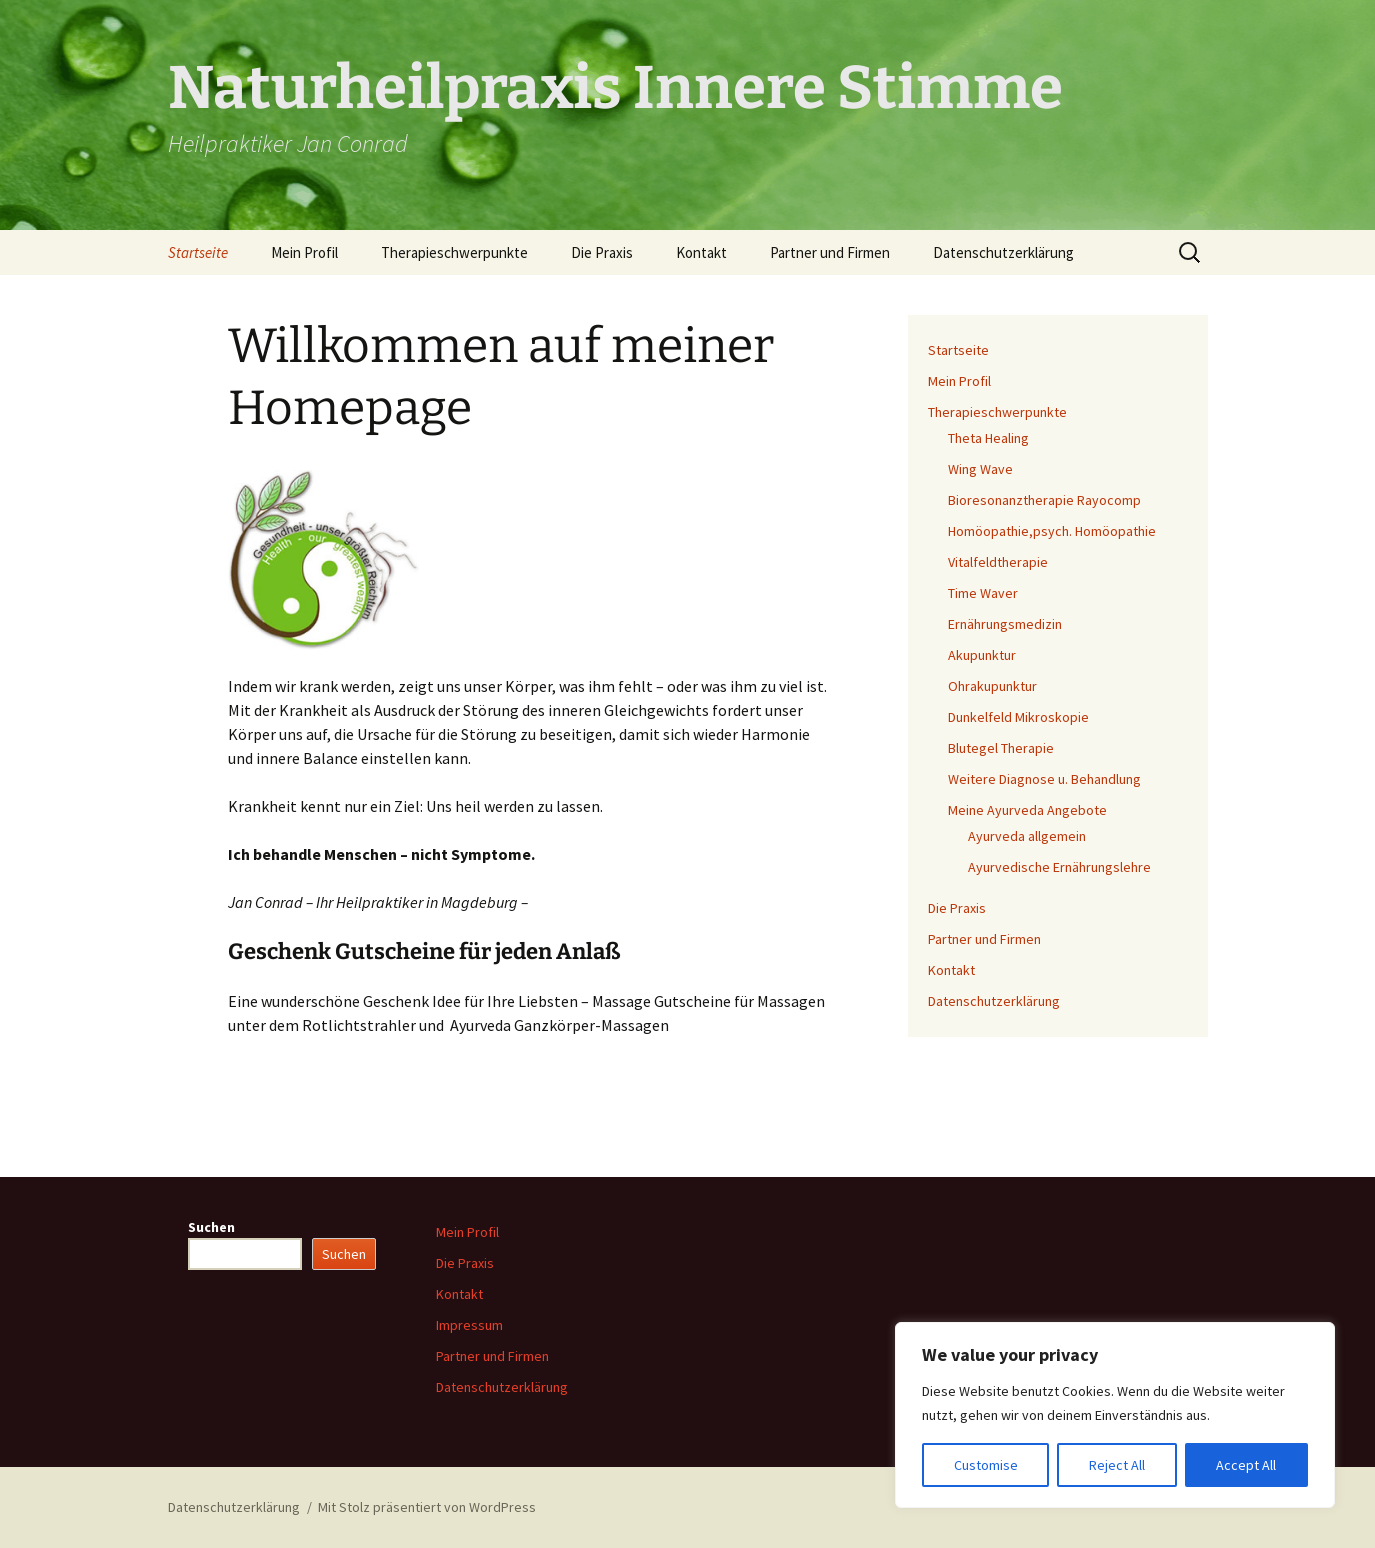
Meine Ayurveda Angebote (1027, 810)
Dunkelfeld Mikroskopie (1018, 717)
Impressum (469, 1325)
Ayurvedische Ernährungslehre (1059, 867)
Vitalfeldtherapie (998, 562)
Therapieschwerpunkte (454, 252)
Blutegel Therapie (1001, 748)
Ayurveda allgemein (1027, 836)
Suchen (211, 1227)
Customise (986, 1465)
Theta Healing (988, 438)
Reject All (1117, 1465)
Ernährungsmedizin (1005, 624)
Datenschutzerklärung (1003, 252)
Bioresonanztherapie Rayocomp (1044, 500)
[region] (1115, 1415)
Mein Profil (304, 252)
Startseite (198, 252)
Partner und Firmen (830, 252)
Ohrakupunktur (992, 686)
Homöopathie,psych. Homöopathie (1052, 531)
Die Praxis (602, 252)
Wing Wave (980, 469)
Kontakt (701, 252)
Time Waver (983, 593)
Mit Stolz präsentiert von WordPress (427, 1507)
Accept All (1246, 1465)
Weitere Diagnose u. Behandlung (1044, 779)
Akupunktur (982, 655)
